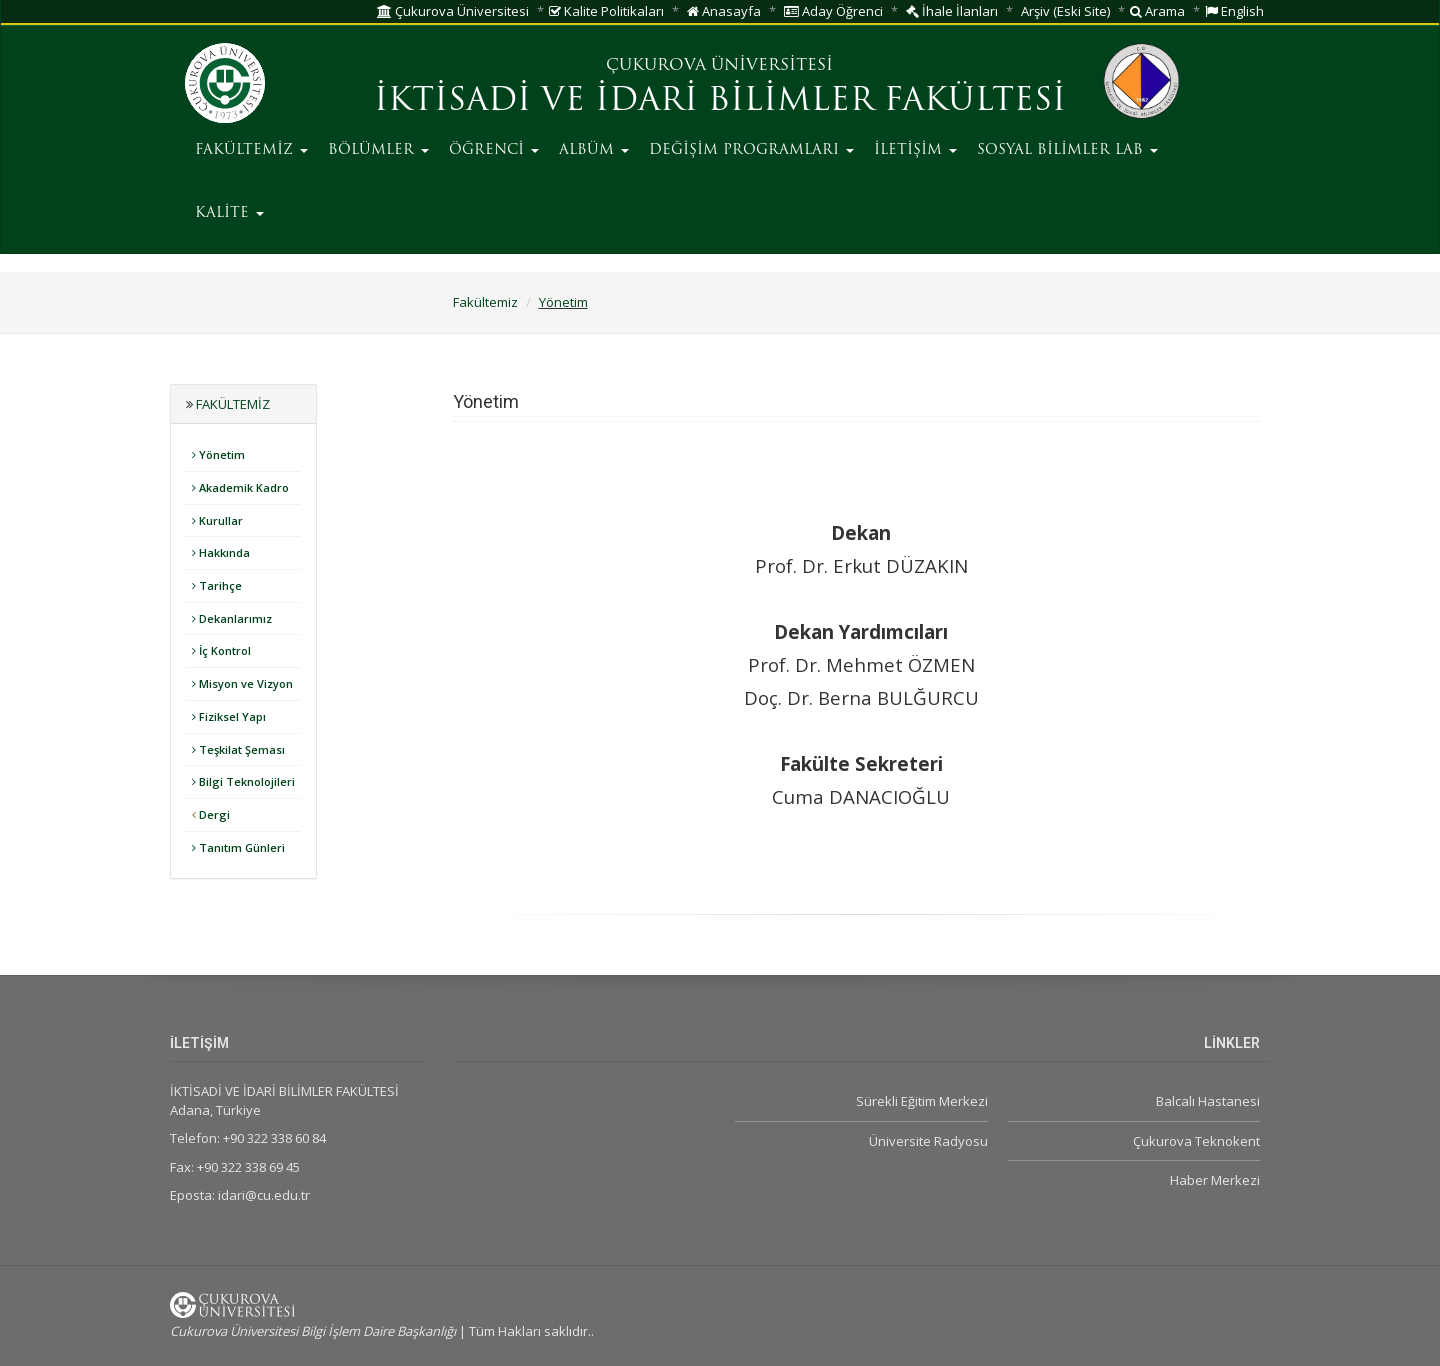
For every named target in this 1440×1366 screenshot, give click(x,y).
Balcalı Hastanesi (1208, 1101)
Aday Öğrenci (833, 11)
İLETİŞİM (915, 150)
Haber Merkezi (1215, 1180)
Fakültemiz (485, 302)
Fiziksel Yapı (229, 716)
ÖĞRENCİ (494, 150)
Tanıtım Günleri (238, 847)
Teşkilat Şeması (238, 749)
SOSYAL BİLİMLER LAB (1067, 150)
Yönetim (563, 302)
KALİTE (229, 213)
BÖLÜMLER (378, 150)
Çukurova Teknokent (1196, 1141)
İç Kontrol (221, 650)
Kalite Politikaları (606, 11)
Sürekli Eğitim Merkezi (922, 1101)
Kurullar (217, 520)
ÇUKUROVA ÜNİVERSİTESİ (719, 66)
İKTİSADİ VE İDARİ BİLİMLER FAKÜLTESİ (720, 102)
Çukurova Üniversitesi (453, 11)
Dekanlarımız (232, 618)
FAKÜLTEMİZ (251, 150)
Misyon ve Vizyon (242, 683)
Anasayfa (724, 11)
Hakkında (221, 552)
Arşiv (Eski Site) (1065, 11)
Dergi (211, 814)
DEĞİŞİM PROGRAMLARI (751, 150)
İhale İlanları (952, 11)
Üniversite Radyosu (928, 1141)
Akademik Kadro (240, 487)
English (1234, 11)
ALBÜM (594, 150)
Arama (1157, 11)
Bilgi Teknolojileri (243, 781)
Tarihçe (217, 585)
